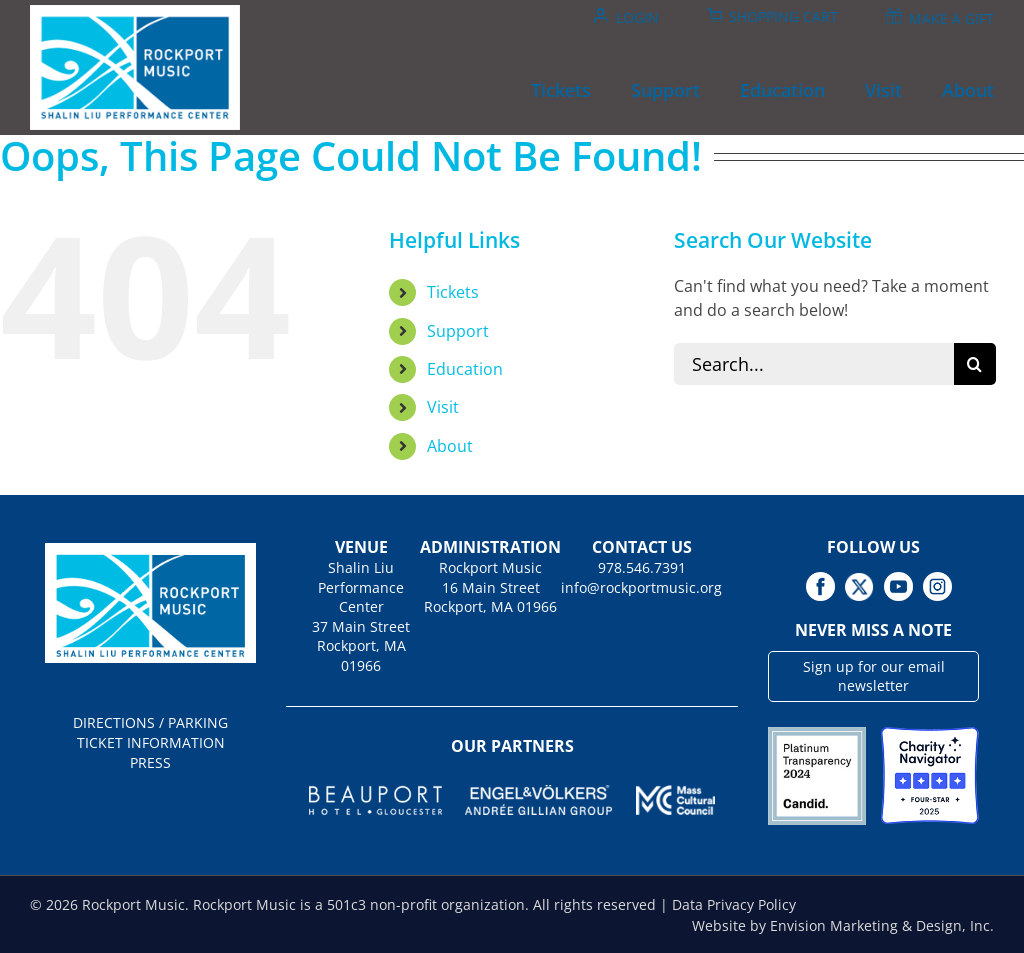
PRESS (150, 762)
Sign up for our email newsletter (874, 676)
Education (465, 369)
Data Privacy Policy (734, 904)
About (450, 446)
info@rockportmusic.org (641, 587)
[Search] (975, 364)
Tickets (453, 292)
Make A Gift (951, 18)
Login (637, 17)
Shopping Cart (783, 16)
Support (458, 331)
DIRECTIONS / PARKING (150, 722)
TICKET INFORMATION (151, 742)
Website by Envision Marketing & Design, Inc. (843, 925)
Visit (443, 407)
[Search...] (813, 364)
